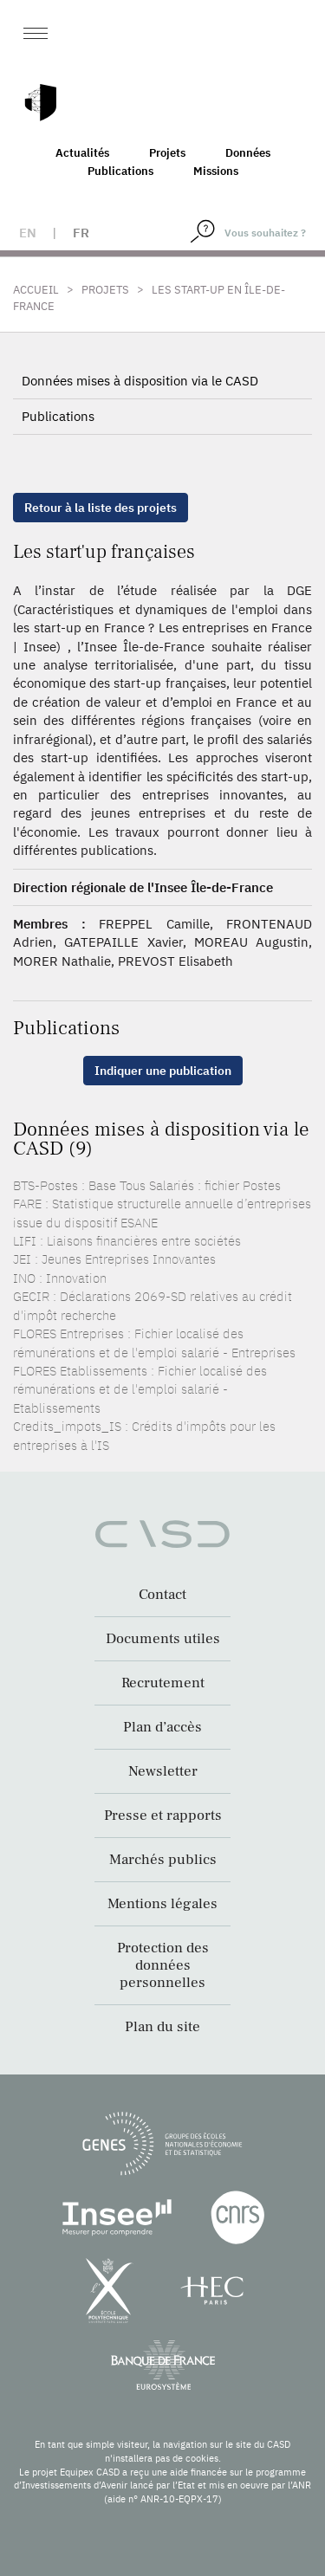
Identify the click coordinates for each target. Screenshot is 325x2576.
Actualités (82, 152)
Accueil (36, 289)
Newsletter (163, 1771)
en (27, 232)
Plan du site (162, 2026)
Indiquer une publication (162, 1070)
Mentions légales (162, 1903)
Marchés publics (163, 1859)
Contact (162, 1594)
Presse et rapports (163, 1815)
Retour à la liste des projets (100, 507)
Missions (215, 171)
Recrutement (163, 1683)
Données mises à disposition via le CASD (140, 380)
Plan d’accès (162, 1727)
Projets (167, 152)
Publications (120, 171)
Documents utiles (163, 1638)
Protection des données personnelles (163, 1965)
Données (247, 152)
